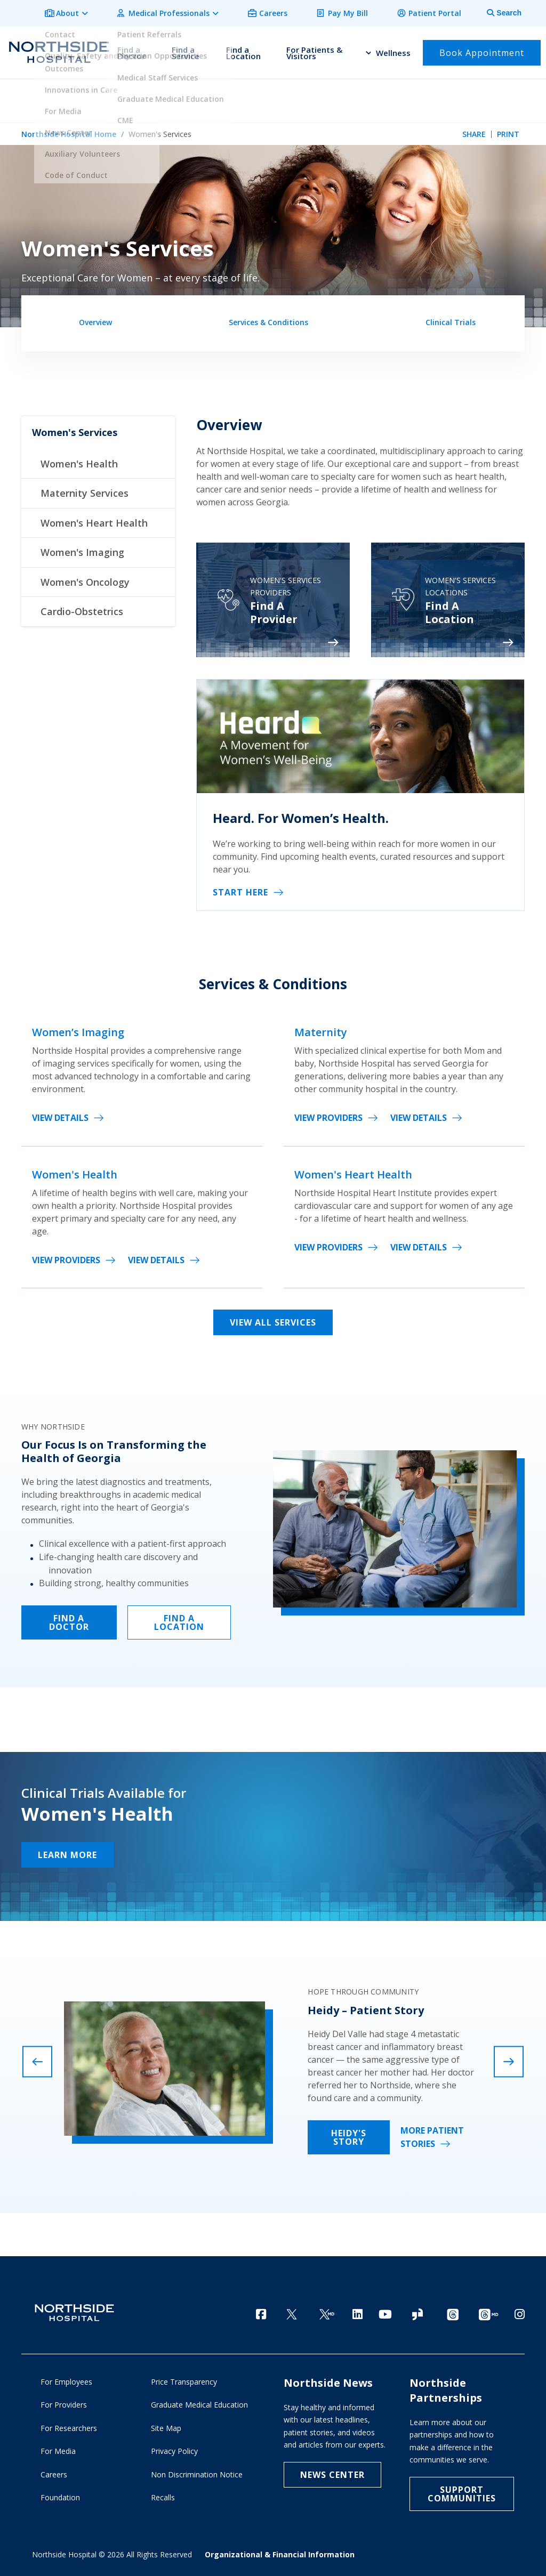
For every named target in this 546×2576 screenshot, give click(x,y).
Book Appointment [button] (481, 49)
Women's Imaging (82, 548)
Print (508, 129)
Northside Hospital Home (68, 129)
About (88, 11)
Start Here (240, 889)
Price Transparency (184, 2381)
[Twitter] (291, 2311)
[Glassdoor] (417, 2311)
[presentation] (37, 2058)
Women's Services (74, 428)
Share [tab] (474, 129)
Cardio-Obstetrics (82, 607)
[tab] (498, 12)
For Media (58, 2450)
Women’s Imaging (78, 1029)
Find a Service (185, 49)
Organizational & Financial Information (280, 2554)
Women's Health (79, 460)
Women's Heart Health (94, 519)
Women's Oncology (85, 578)
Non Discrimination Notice (197, 2474)
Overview (95, 317)
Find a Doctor (131, 49)
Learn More (67, 1851)
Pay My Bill (355, 11)
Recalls (163, 2497)
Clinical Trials (450, 317)
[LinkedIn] (357, 2310)
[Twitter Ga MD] (326, 2311)
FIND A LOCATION (179, 1619)
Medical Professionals (185, 11)
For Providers (64, 2404)
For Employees (66, 2381)
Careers (285, 11)
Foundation (60, 2497)
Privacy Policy (174, 2450)
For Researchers (69, 2427)
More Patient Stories (432, 2133)
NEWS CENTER (332, 2474)
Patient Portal (437, 11)
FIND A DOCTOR (69, 1619)
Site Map (166, 2427)
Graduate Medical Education (199, 2404)
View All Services (273, 1319)
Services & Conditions (268, 317)
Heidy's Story (348, 2133)
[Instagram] (520, 2310)
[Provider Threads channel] (488, 2311)
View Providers (328, 1114)
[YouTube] (385, 2310)
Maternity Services (85, 489)
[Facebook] (261, 2310)
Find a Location (243, 49)
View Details (60, 1114)
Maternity (320, 1029)
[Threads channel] (452, 2311)
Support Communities (462, 2493)
